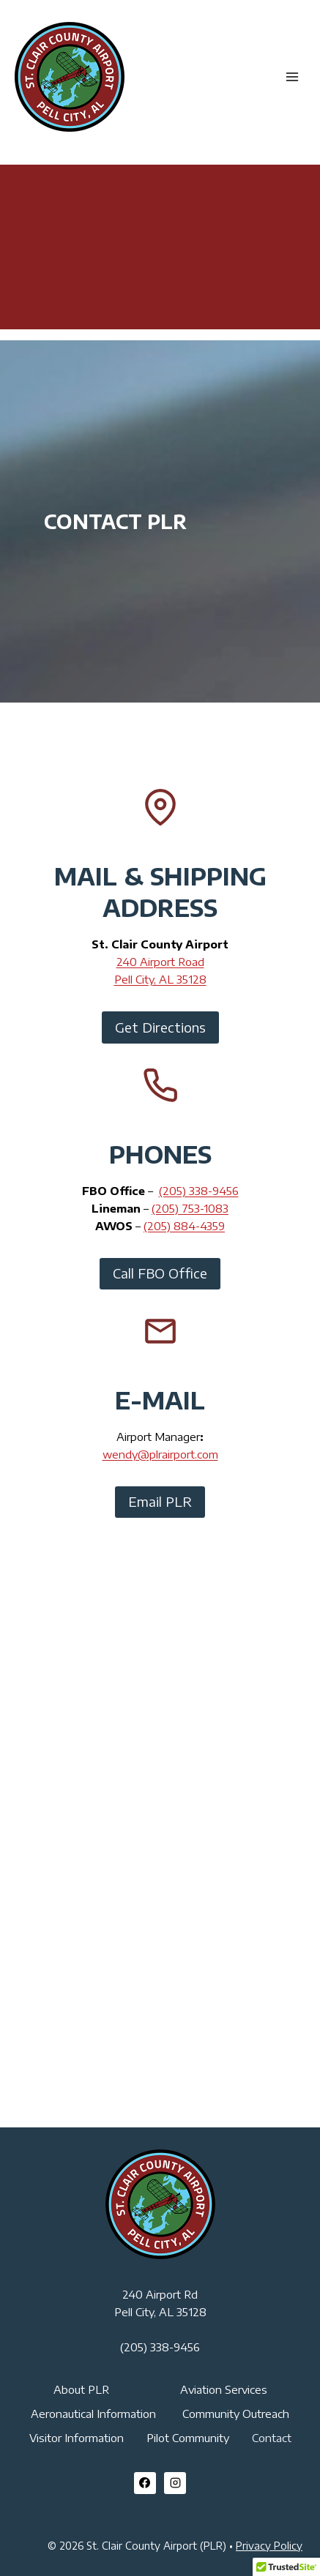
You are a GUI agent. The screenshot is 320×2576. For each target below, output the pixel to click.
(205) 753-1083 (190, 1208)
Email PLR (160, 1501)
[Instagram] (175, 2483)
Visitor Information (76, 2437)
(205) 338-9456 (199, 1190)
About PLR (81, 2389)
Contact (271, 2437)
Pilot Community (187, 2437)
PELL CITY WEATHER (160, 219)
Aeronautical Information (93, 2413)
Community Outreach (235, 2413)
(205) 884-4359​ (184, 1225)
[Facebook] (145, 2483)
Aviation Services (223, 2389)
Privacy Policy (269, 2545)
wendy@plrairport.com (160, 1454)
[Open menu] (291, 76)
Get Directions (160, 1027)
